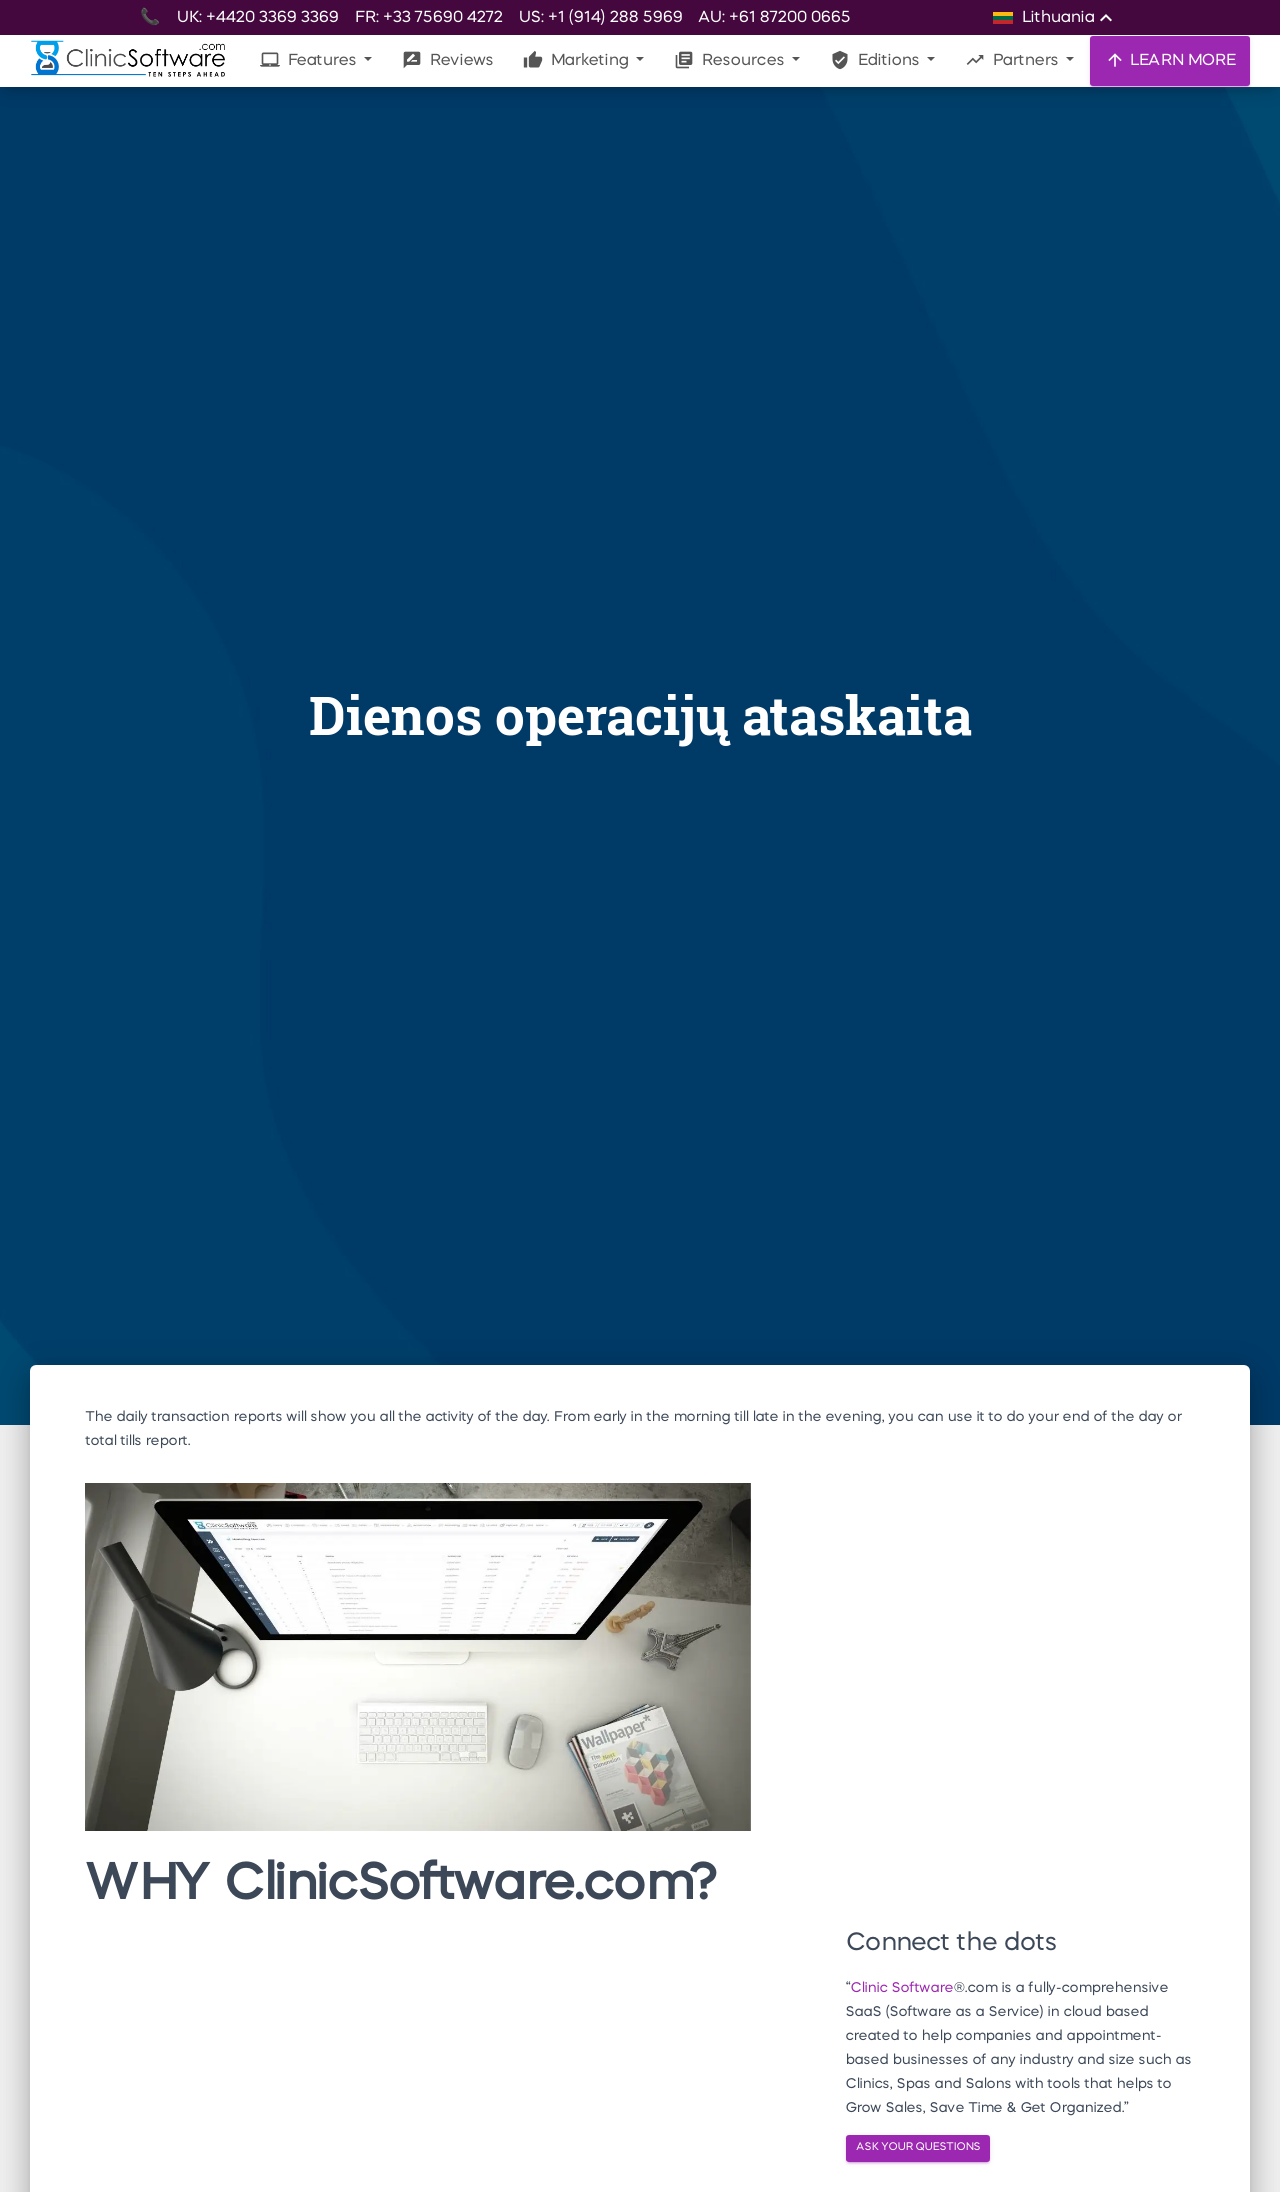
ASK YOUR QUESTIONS (918, 2147)
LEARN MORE (1170, 60)
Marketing (577, 60)
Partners (1013, 60)
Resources (731, 60)
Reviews (447, 60)
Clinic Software (901, 1988)
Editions (876, 60)
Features (310, 60)
